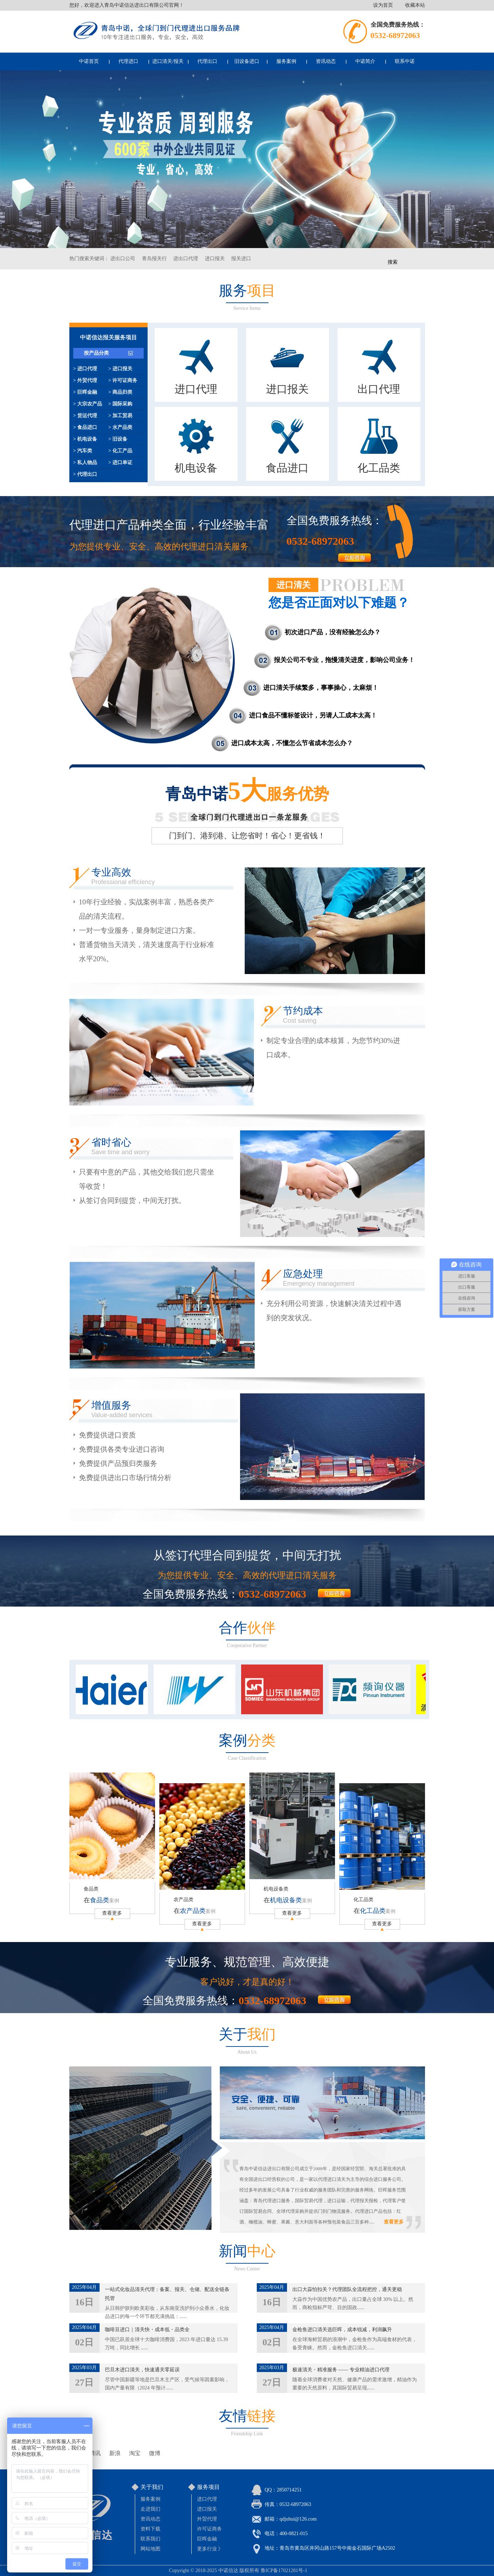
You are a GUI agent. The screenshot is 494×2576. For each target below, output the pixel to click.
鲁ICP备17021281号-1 (284, 2570)
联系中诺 (405, 61)
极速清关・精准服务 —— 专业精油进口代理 (340, 2369)
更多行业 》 (210, 2548)
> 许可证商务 (122, 380)
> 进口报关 (120, 368)
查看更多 (112, 1913)
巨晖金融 (207, 2539)
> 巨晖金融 (85, 392)
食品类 (91, 1889)
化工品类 (363, 1899)
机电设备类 (276, 1889)
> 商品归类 (120, 392)
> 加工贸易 (120, 415)
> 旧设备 (117, 439)
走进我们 (150, 2509)
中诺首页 (89, 61)
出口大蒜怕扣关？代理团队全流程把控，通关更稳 (347, 2289)
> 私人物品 (85, 462)
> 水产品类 (120, 427)
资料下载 (150, 2529)
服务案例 (286, 61)
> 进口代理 (85, 368)
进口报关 (215, 258)
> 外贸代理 (85, 380)
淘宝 (134, 2453)
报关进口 (241, 258)
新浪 (115, 2453)
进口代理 (207, 2499)
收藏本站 (415, 5)
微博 (154, 2453)
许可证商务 (209, 2529)
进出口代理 (185, 258)
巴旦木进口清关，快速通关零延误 (142, 2369)
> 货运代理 (85, 415)
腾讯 (95, 2453)
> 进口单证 (120, 462)
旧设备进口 (246, 61)
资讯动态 (326, 61)
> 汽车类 (82, 450)
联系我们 (150, 2539)
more (334, 1593)
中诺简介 (365, 61)
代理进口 (128, 61)
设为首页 (383, 5)
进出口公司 (122, 258)
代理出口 (207, 61)
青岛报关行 (154, 258)
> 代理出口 (85, 474)
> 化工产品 (120, 450)
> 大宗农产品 (87, 404)
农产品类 (183, 1899)
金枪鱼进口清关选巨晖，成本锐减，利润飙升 (342, 2329)
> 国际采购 (120, 404)
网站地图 (150, 2548)
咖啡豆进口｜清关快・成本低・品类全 (147, 2329)
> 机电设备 (85, 439)
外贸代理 (207, 2519)
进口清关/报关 (168, 61)
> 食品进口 (85, 427)
